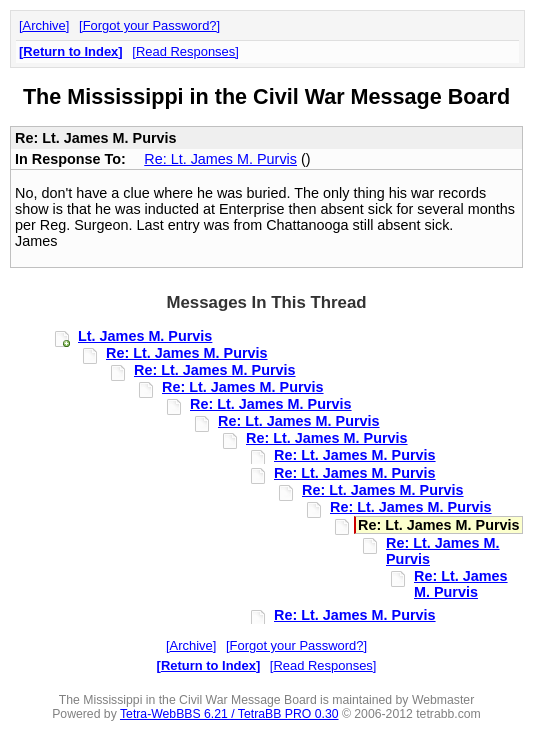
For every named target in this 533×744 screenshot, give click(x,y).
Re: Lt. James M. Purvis (220, 159)
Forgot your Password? (150, 25)
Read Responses (185, 51)
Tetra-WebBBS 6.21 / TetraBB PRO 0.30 (229, 714)
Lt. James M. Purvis (145, 336)
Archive (44, 25)
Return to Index (70, 51)
